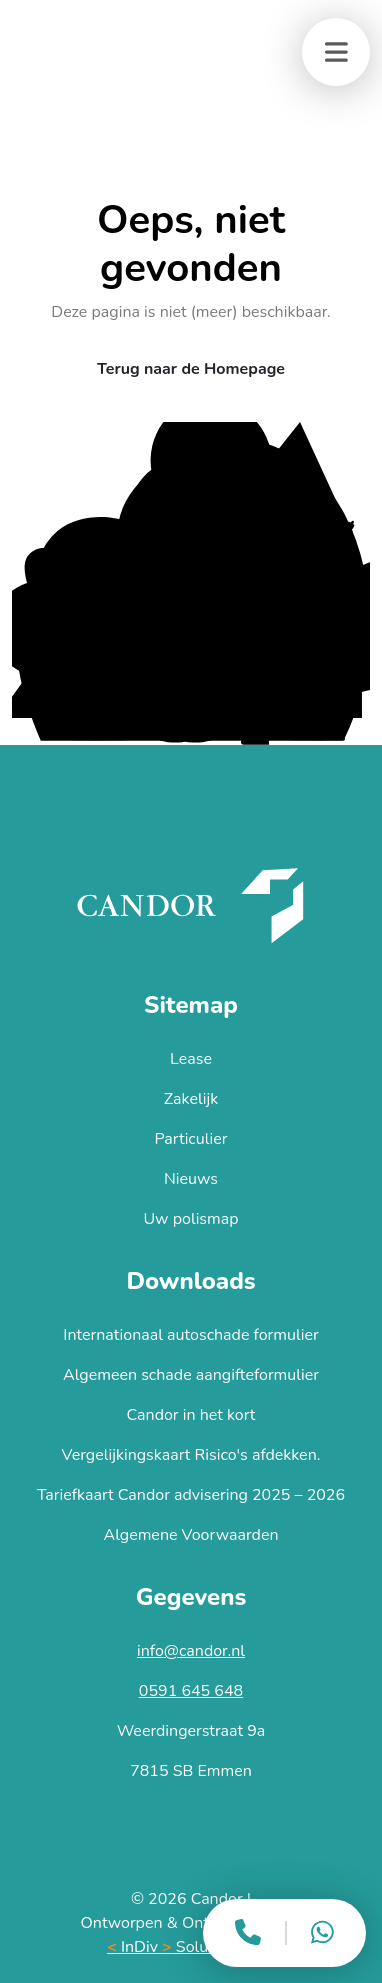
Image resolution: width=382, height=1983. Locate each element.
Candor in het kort (191, 1415)
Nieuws (191, 1179)
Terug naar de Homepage (191, 369)
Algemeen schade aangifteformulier (191, 1375)
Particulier (191, 1139)
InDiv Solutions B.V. (191, 1947)
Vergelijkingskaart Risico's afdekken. (191, 1455)
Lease (191, 1059)
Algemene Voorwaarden (190, 1535)
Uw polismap (190, 1219)
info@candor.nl (191, 1651)
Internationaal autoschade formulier (190, 1335)
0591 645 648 (191, 1691)
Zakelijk (191, 1099)
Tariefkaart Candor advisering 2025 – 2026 (191, 1495)
